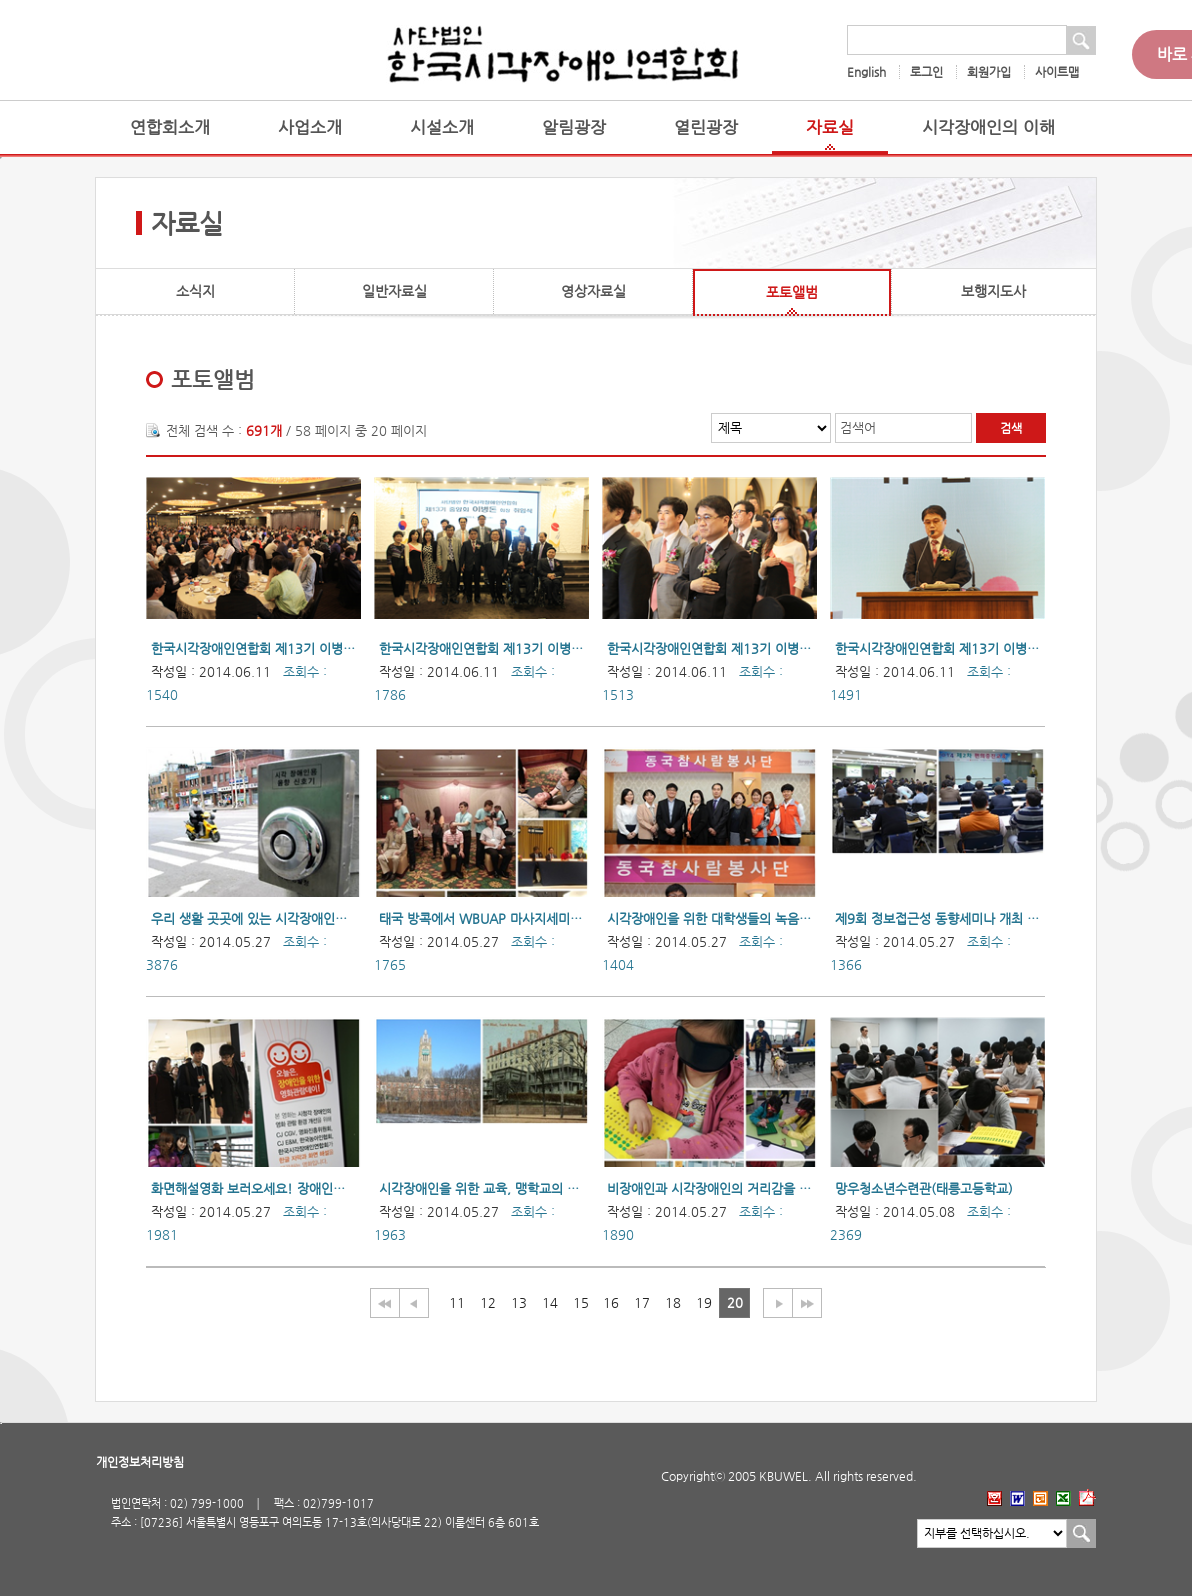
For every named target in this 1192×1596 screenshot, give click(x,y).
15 (581, 1302)
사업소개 (310, 127)
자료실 (830, 127)
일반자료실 (394, 291)
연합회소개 (170, 127)
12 (488, 1302)
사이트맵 (1057, 72)
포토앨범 (792, 292)
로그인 (926, 72)
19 (704, 1302)
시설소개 (442, 127)
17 (642, 1302)
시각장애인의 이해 (988, 127)
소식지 (195, 291)
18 (673, 1302)
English (866, 72)
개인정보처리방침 (140, 1462)
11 (457, 1302)
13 (519, 1302)
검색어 (858, 427)
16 (611, 1302)
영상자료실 (593, 291)
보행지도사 (993, 291)
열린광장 (706, 127)
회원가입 (989, 72)
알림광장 (574, 127)
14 (550, 1302)
